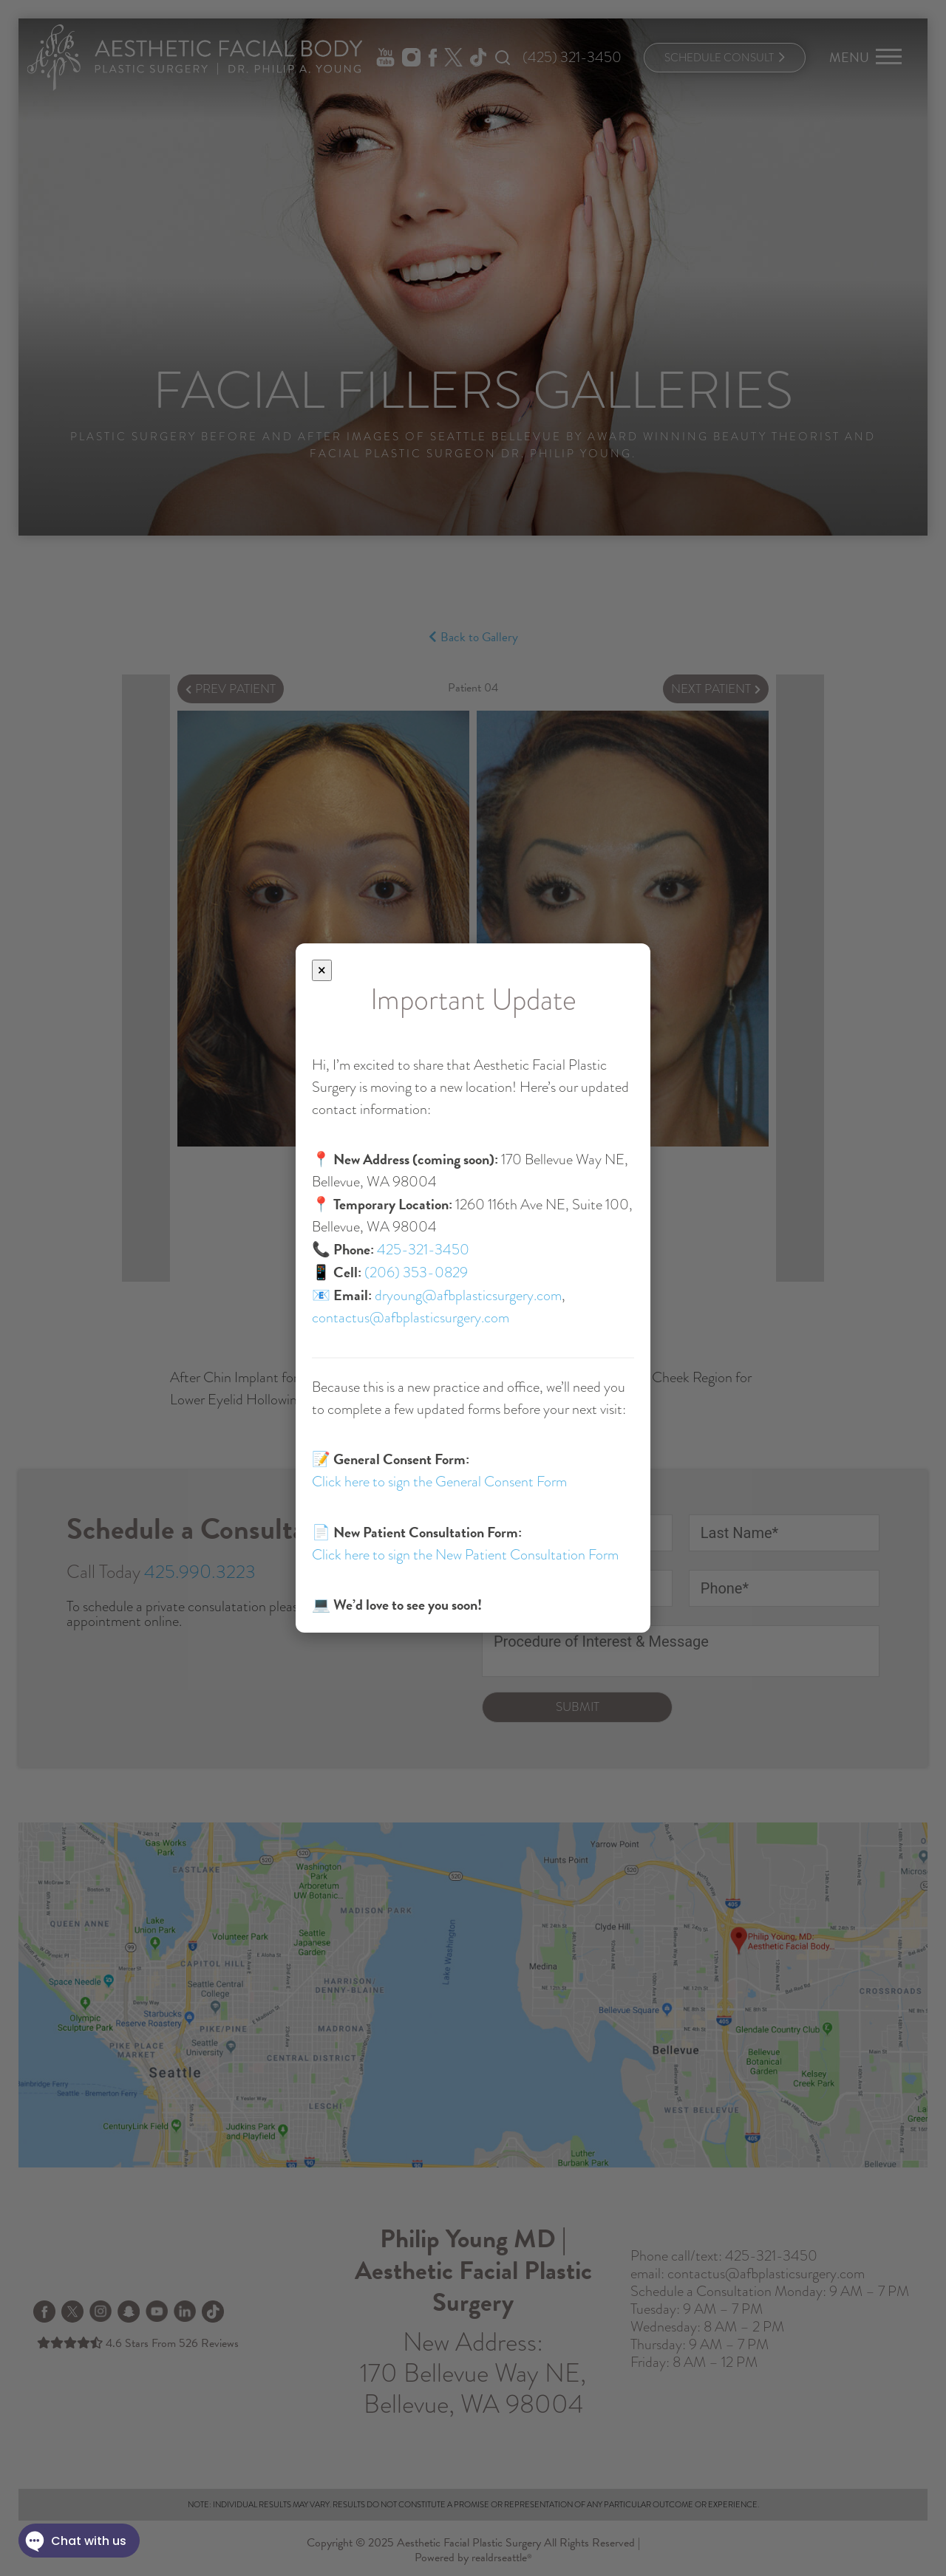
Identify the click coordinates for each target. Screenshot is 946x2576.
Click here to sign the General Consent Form (439, 1481)
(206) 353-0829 (416, 1272)
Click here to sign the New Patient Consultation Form (465, 1554)
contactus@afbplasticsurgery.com (410, 1317)
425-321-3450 (423, 1249)
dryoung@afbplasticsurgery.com (468, 1295)
